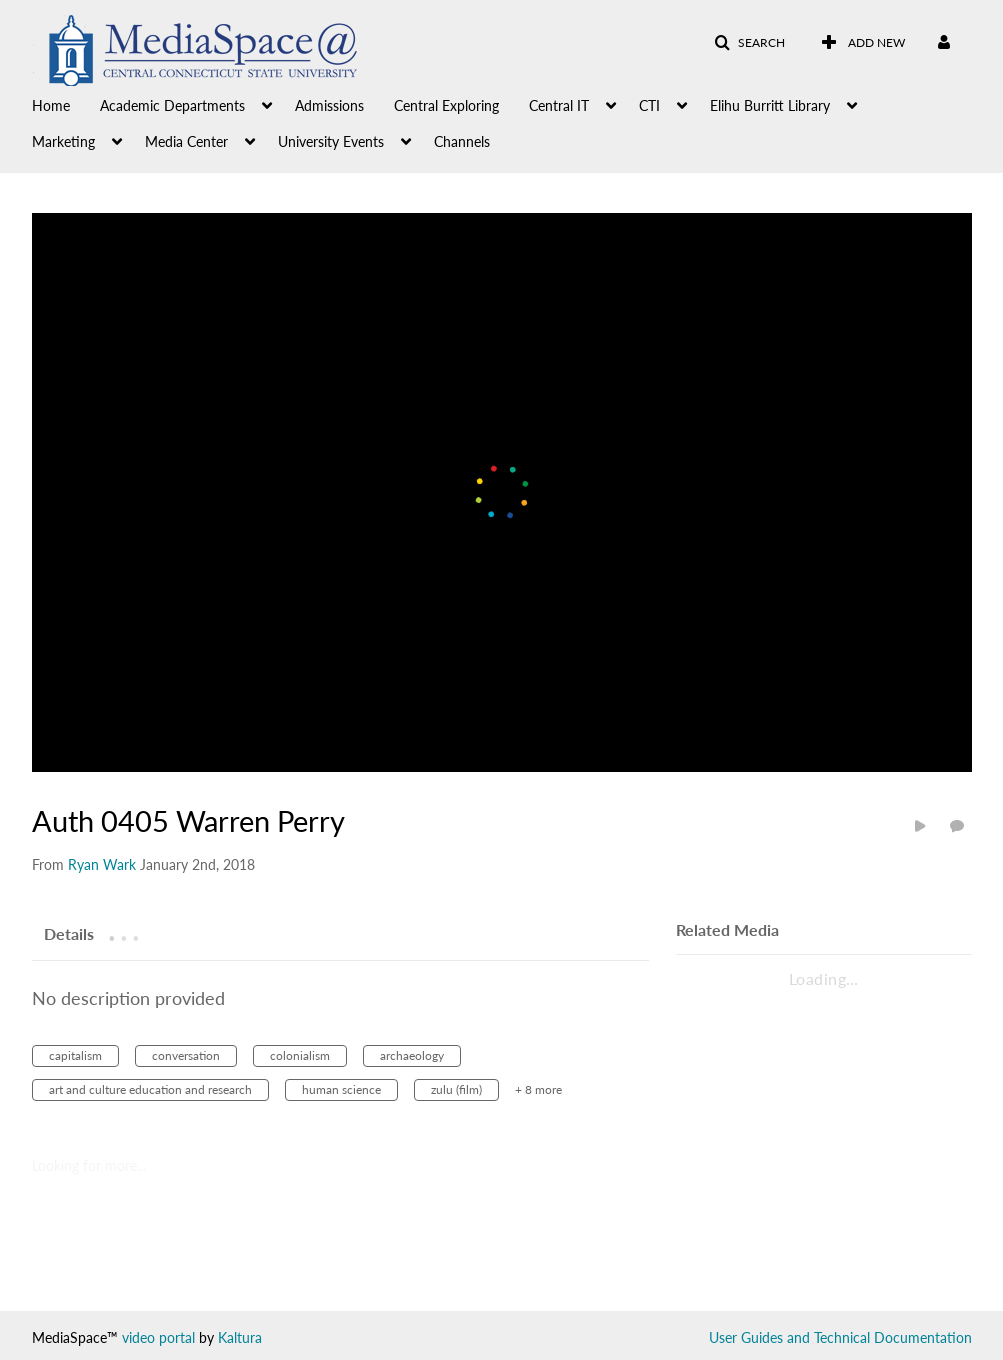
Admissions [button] (329, 105)
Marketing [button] (63, 141)
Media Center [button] (186, 141)
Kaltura (240, 1337)
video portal (158, 1337)
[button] (749, 43)
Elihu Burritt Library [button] (770, 105)
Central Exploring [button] (446, 105)
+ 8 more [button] (538, 1089)
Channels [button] (462, 141)
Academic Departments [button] (172, 105)
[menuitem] (66, 104)
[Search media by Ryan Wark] (102, 864)
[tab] (69, 933)
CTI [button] (649, 105)
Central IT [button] (559, 105)
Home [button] (51, 105)
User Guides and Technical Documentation (840, 1337)
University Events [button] (331, 141)
